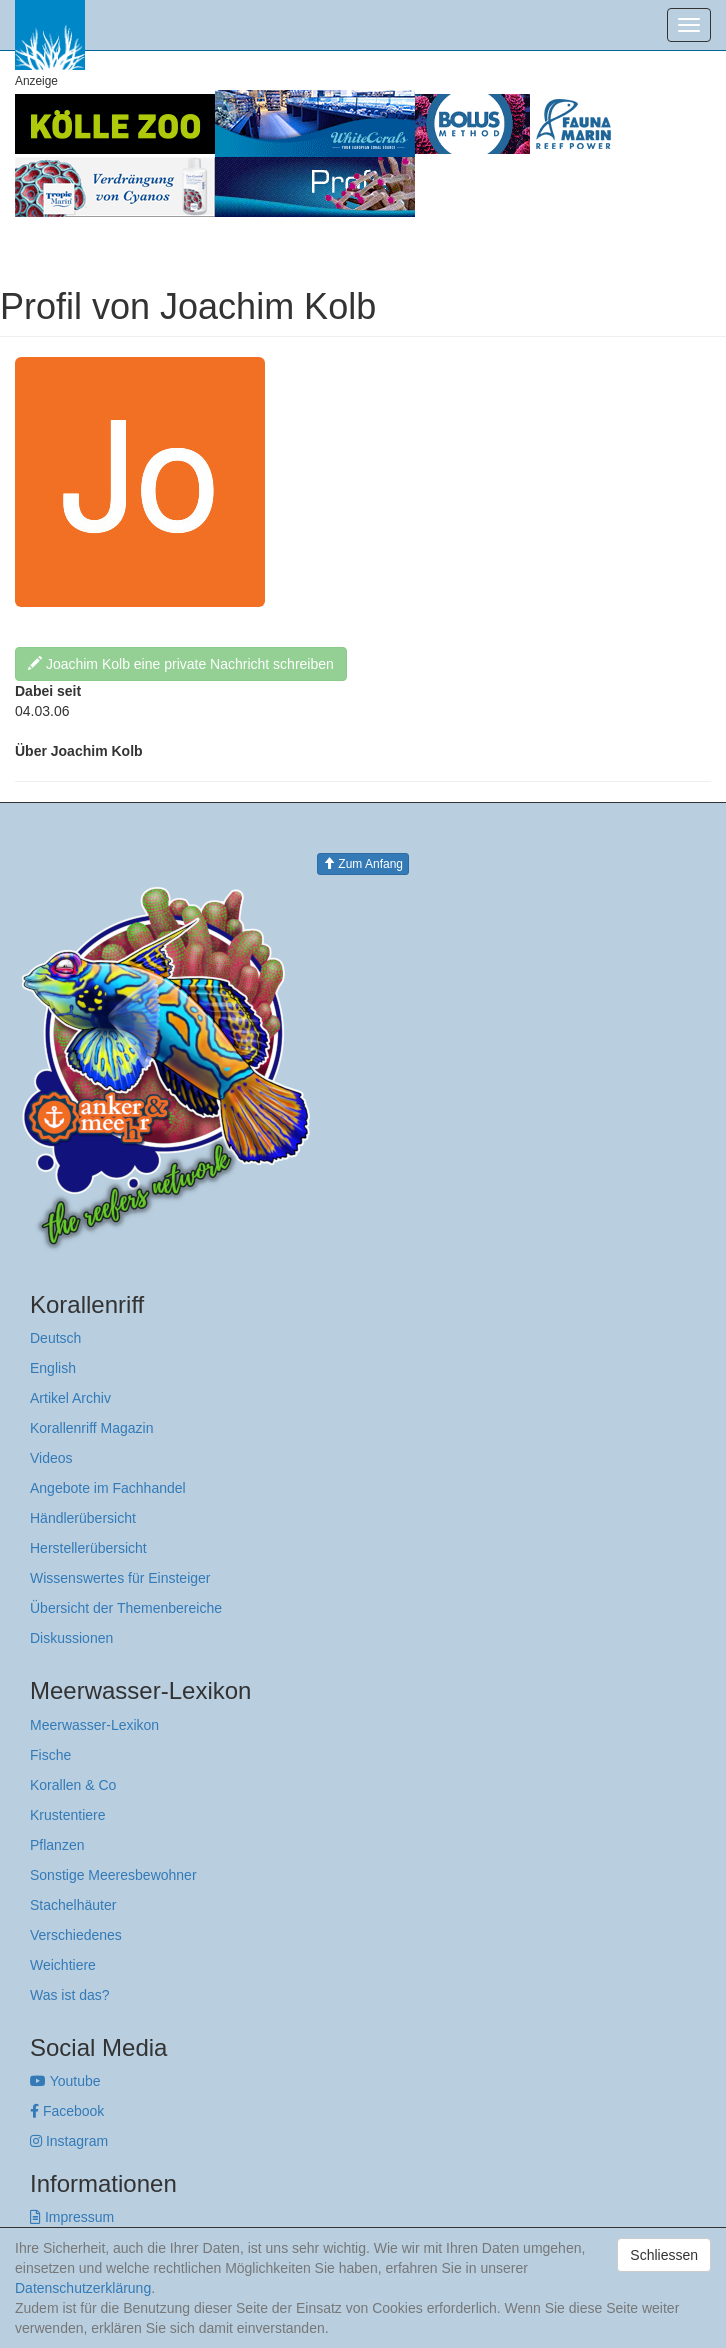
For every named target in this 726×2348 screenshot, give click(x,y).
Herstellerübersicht (88, 1548)
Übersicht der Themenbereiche (126, 1608)
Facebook (67, 2111)
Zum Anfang (363, 864)
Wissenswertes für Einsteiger (120, 1578)
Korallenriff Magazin (91, 1428)
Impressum (72, 2217)
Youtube (65, 2081)
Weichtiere (63, 1965)
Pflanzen (57, 1845)
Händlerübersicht (83, 1518)
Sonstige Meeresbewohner (113, 1875)
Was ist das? (70, 1995)
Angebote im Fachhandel (108, 1488)
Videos (51, 1458)
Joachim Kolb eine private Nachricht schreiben (181, 664)
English (53, 1368)
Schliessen (664, 2255)
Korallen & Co (73, 1785)
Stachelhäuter (73, 1905)
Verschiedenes (76, 1935)
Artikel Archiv (70, 1398)
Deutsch (55, 1338)
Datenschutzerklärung (83, 2288)
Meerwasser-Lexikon (94, 1725)
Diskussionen (71, 1638)
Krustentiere (67, 1815)
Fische (50, 1755)
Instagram (69, 2141)
